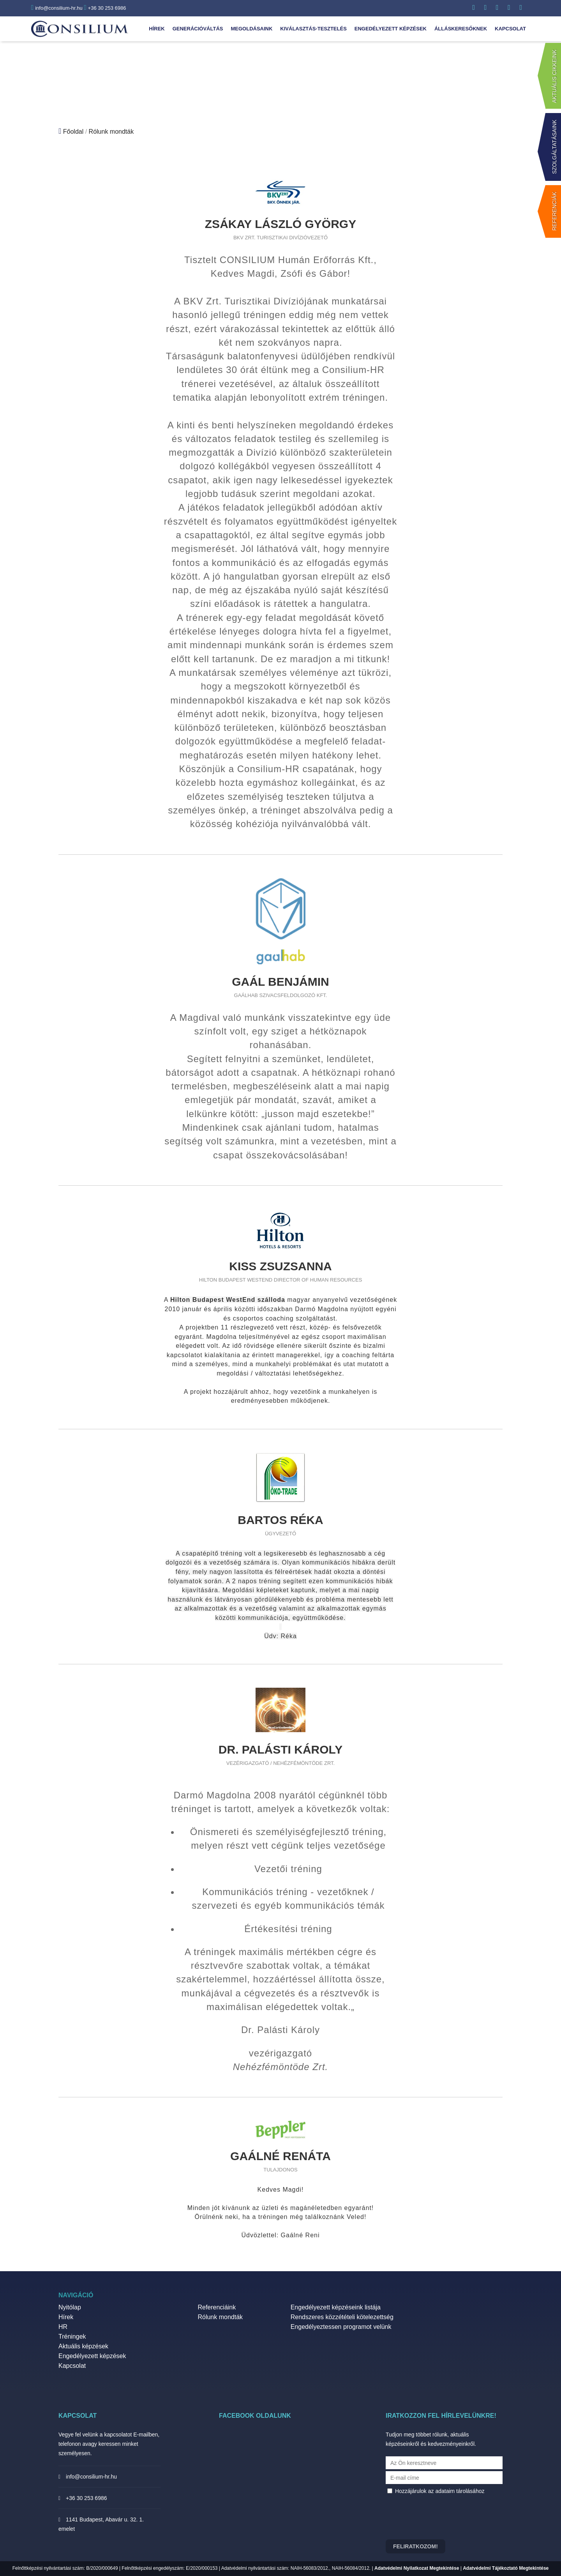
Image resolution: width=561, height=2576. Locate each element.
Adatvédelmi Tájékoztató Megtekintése (506, 2568)
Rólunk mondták (111, 131)
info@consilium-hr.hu (57, 8)
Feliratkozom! (415, 2546)
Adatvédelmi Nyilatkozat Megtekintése (416, 2568)
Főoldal (73, 131)
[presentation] (445, 2520)
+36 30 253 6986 (105, 8)
